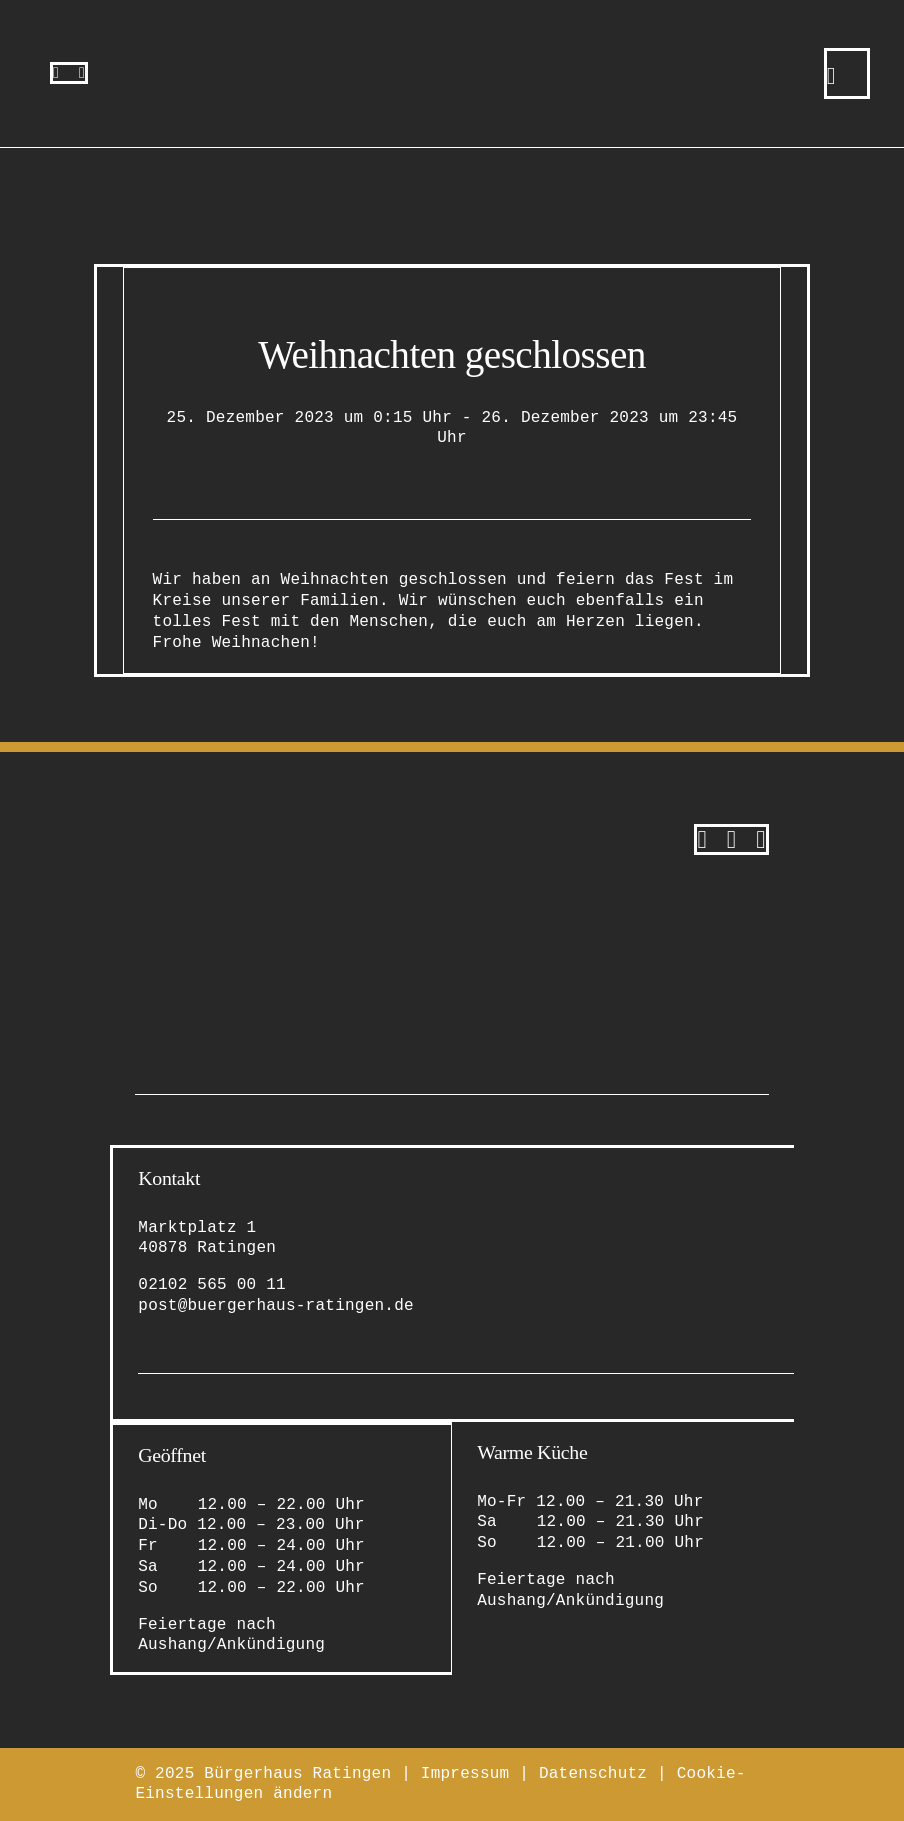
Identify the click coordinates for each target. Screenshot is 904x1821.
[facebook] (82, 73)
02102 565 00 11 (212, 1285)
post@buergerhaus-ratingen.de (276, 1306)
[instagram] (56, 73)
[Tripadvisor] (760, 839)
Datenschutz (593, 1774)
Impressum (465, 1774)
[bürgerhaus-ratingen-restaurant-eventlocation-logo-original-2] (235, 832)
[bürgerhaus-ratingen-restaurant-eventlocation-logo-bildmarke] (451, 38)
